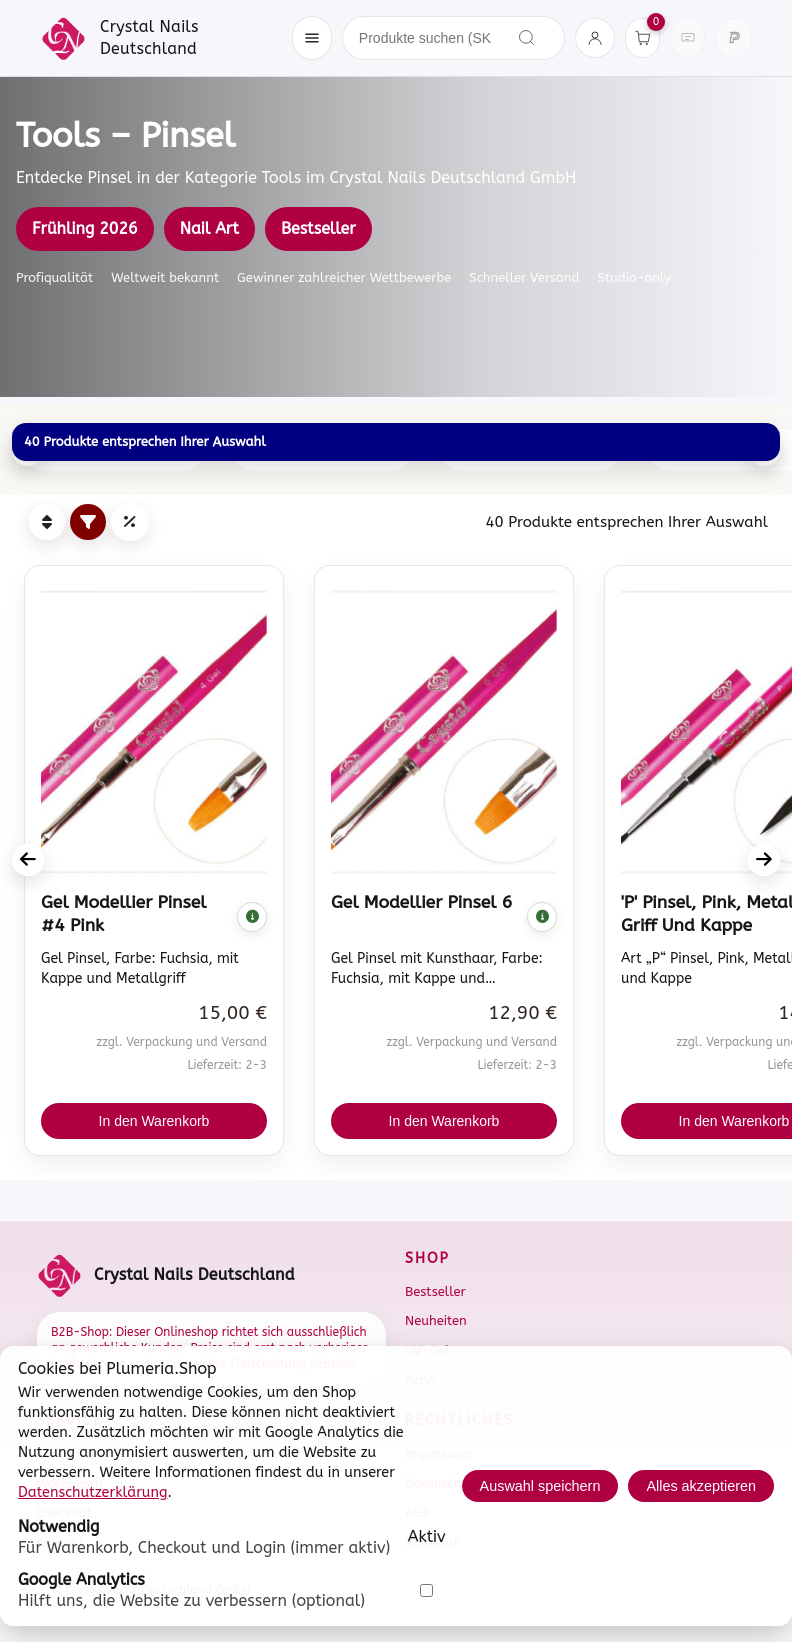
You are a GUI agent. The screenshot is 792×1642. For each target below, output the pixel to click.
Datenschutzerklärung (93, 1492)
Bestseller (318, 228)
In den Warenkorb (154, 1121)
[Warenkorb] (642, 38)
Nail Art (209, 228)
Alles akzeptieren (701, 1486)
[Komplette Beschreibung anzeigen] (252, 917)
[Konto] (595, 38)
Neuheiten (436, 1320)
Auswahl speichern (540, 1486)
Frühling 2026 (85, 228)
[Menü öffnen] (312, 38)
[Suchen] (527, 38)
